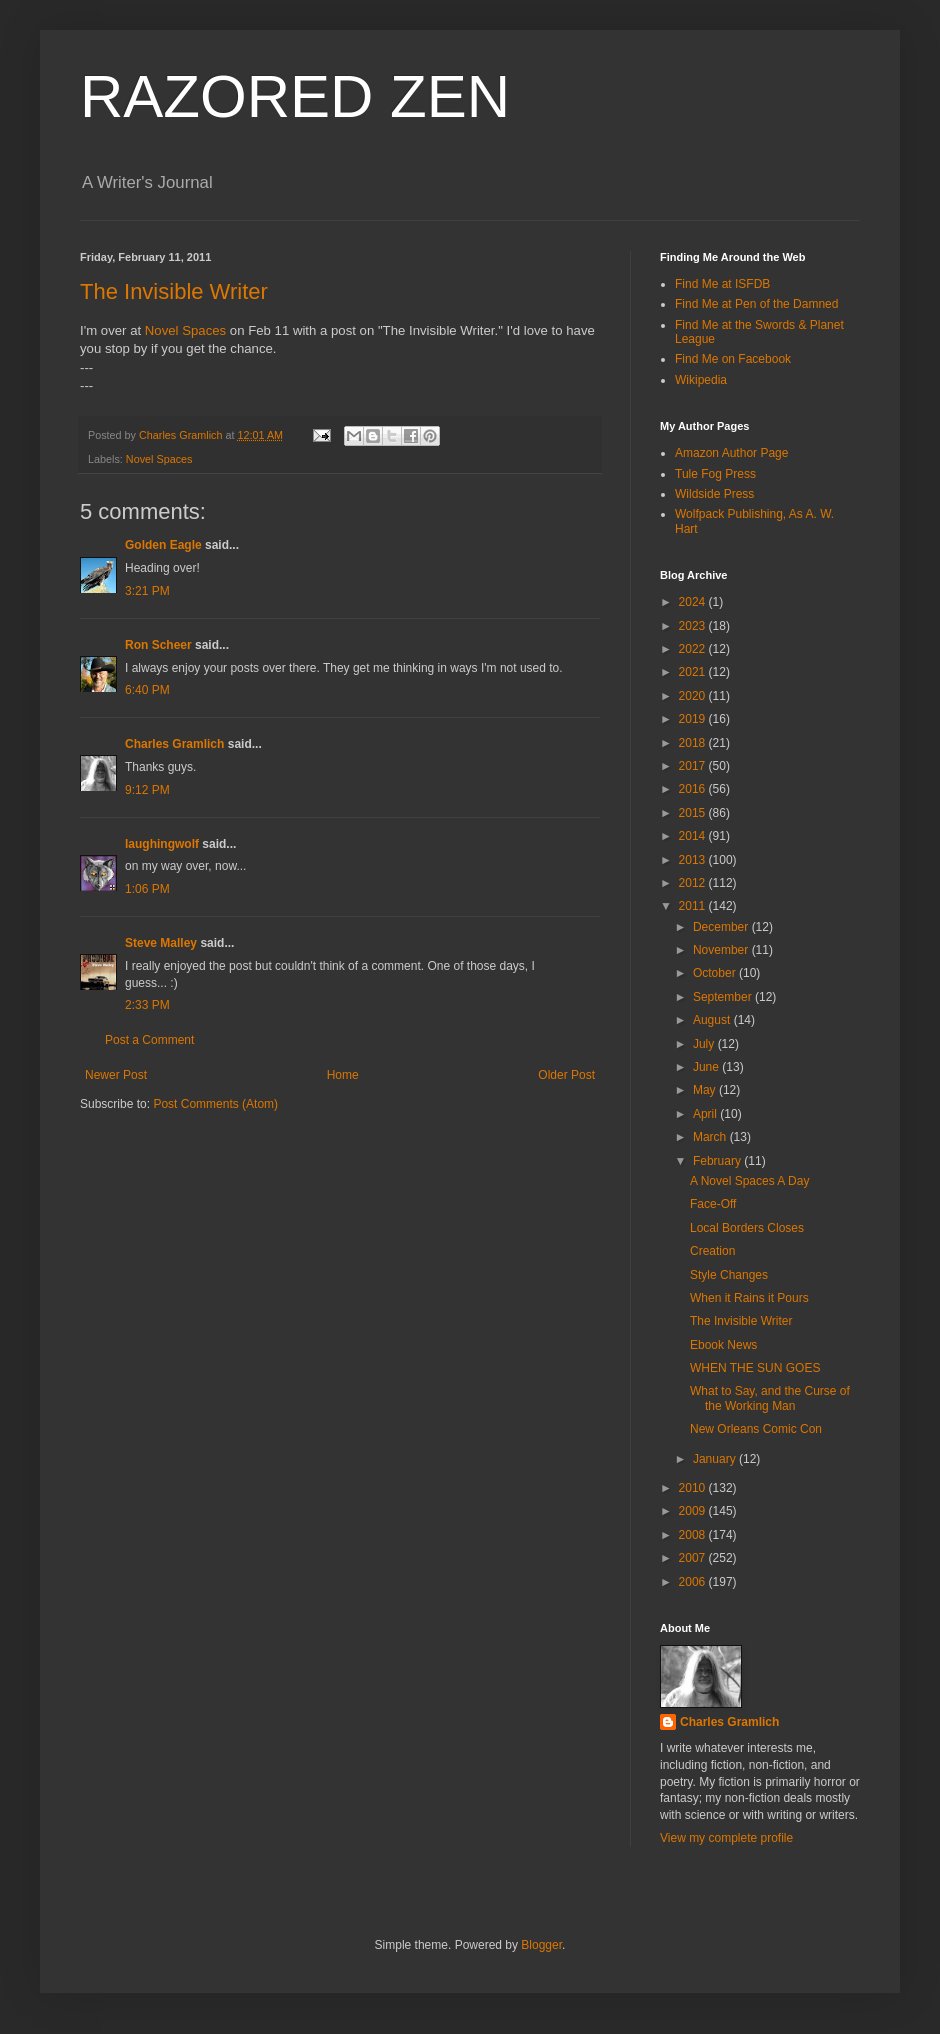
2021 (694, 672)
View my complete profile (726, 1838)
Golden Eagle (163, 545)
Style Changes (729, 1275)
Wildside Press (714, 494)
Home (343, 1075)
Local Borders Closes (747, 1228)
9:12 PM (147, 790)
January (716, 1459)
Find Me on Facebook (733, 359)
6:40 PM (147, 690)
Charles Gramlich (174, 744)
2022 (694, 649)
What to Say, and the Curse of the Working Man (770, 1398)
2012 (694, 883)
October (716, 973)
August (713, 1020)
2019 (694, 719)
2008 (694, 1535)
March (711, 1137)
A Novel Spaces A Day (749, 1181)
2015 (694, 813)
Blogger (541, 1945)
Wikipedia (701, 380)
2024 (694, 602)
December (722, 927)
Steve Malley (161, 943)
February (718, 1161)
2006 (694, 1582)
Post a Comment (149, 1040)
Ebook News (723, 1345)
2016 (694, 789)
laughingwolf (162, 844)
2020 (694, 696)
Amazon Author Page (731, 453)
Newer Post (116, 1075)
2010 (694, 1488)
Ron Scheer (158, 645)
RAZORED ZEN (295, 96)
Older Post (566, 1075)
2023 (694, 626)
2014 (694, 836)
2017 (694, 766)
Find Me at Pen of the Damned (756, 304)
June (707, 1067)
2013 (694, 860)
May (706, 1090)
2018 (694, 743)
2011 (694, 906)
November (722, 950)
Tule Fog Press (715, 474)
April (706, 1114)
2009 (694, 1511)
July (705, 1044)
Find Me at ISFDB (722, 284)
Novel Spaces (185, 330)
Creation (712, 1251)
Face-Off (713, 1204)
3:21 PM (147, 591)
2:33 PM (147, 1005)
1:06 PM (147, 889)
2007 (694, 1558)
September (724, 997)
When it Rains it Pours (749, 1298)
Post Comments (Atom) (215, 1104)
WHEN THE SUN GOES (755, 1368)
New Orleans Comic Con (756, 1429)
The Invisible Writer (174, 291)
